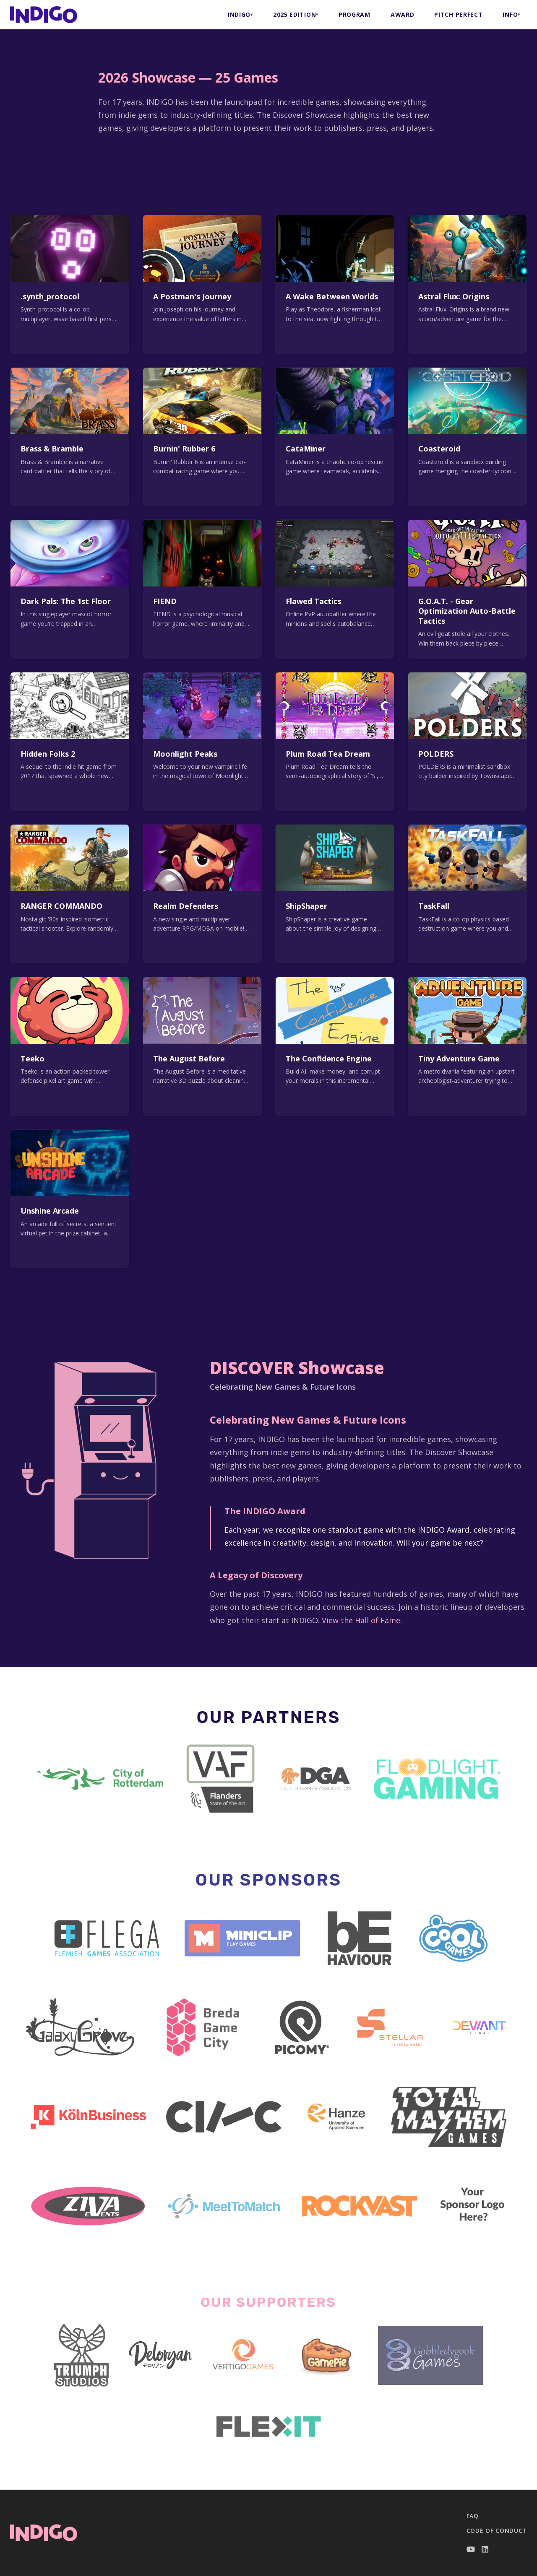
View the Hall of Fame (361, 1620)
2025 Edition (294, 14)
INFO (510, 14)
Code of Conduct (497, 2530)
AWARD (402, 14)
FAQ (473, 2516)
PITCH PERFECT (458, 14)
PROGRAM (354, 14)
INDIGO (239, 14)
